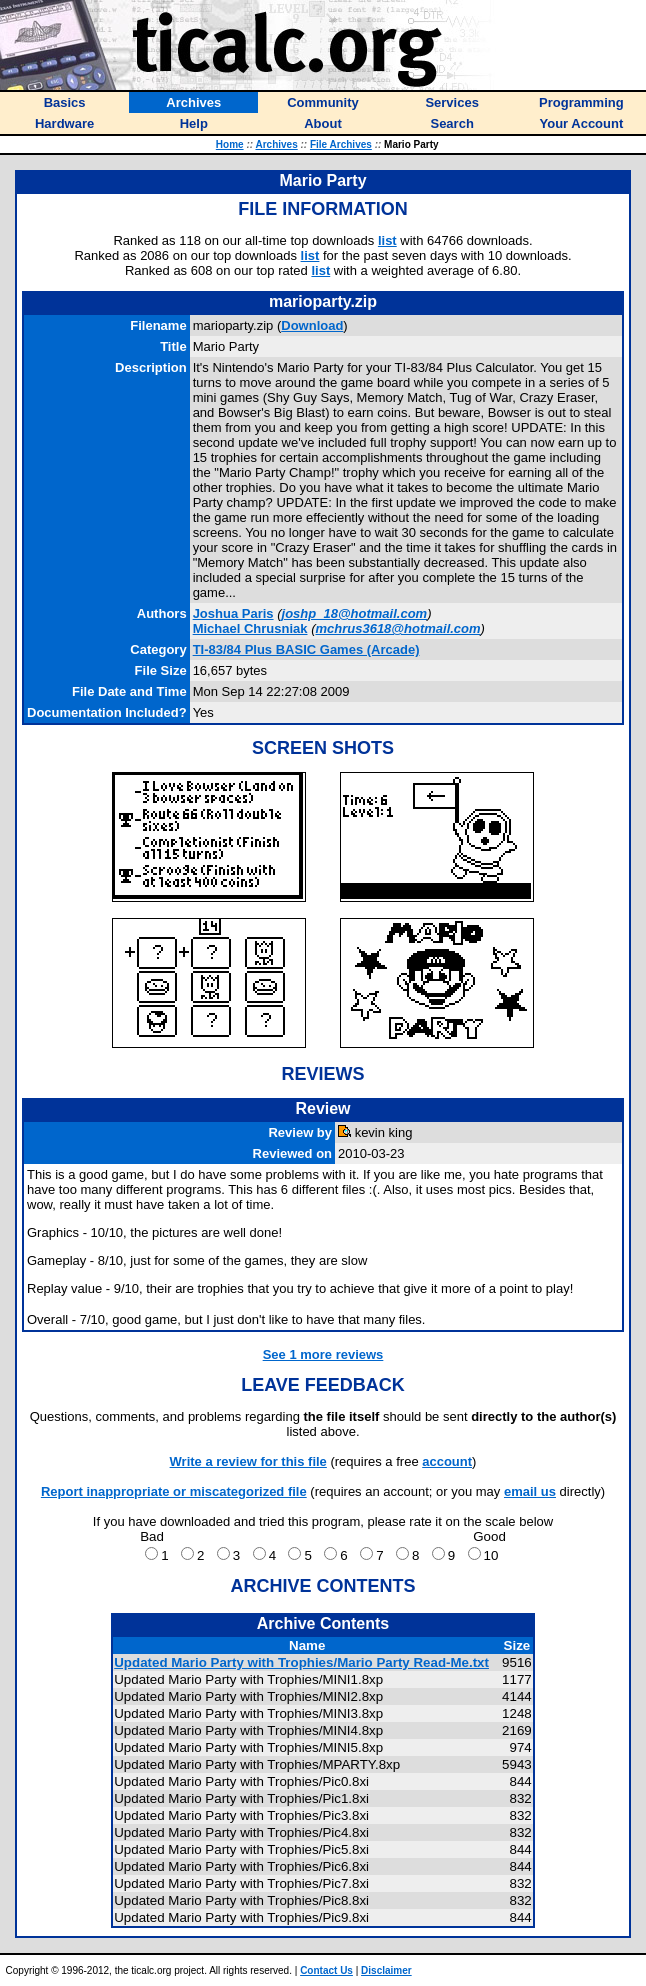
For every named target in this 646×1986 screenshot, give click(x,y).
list (387, 240)
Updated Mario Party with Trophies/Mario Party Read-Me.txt (301, 1662)
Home (230, 144)
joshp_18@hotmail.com (355, 613)
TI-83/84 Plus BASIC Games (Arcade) (306, 649)
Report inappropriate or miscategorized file (174, 1491)
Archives (276, 144)
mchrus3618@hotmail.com (397, 628)
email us (530, 1491)
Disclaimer (386, 1970)
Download (312, 325)
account (447, 1461)
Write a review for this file (248, 1461)
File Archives (341, 144)
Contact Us (326, 1970)
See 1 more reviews (323, 1354)
